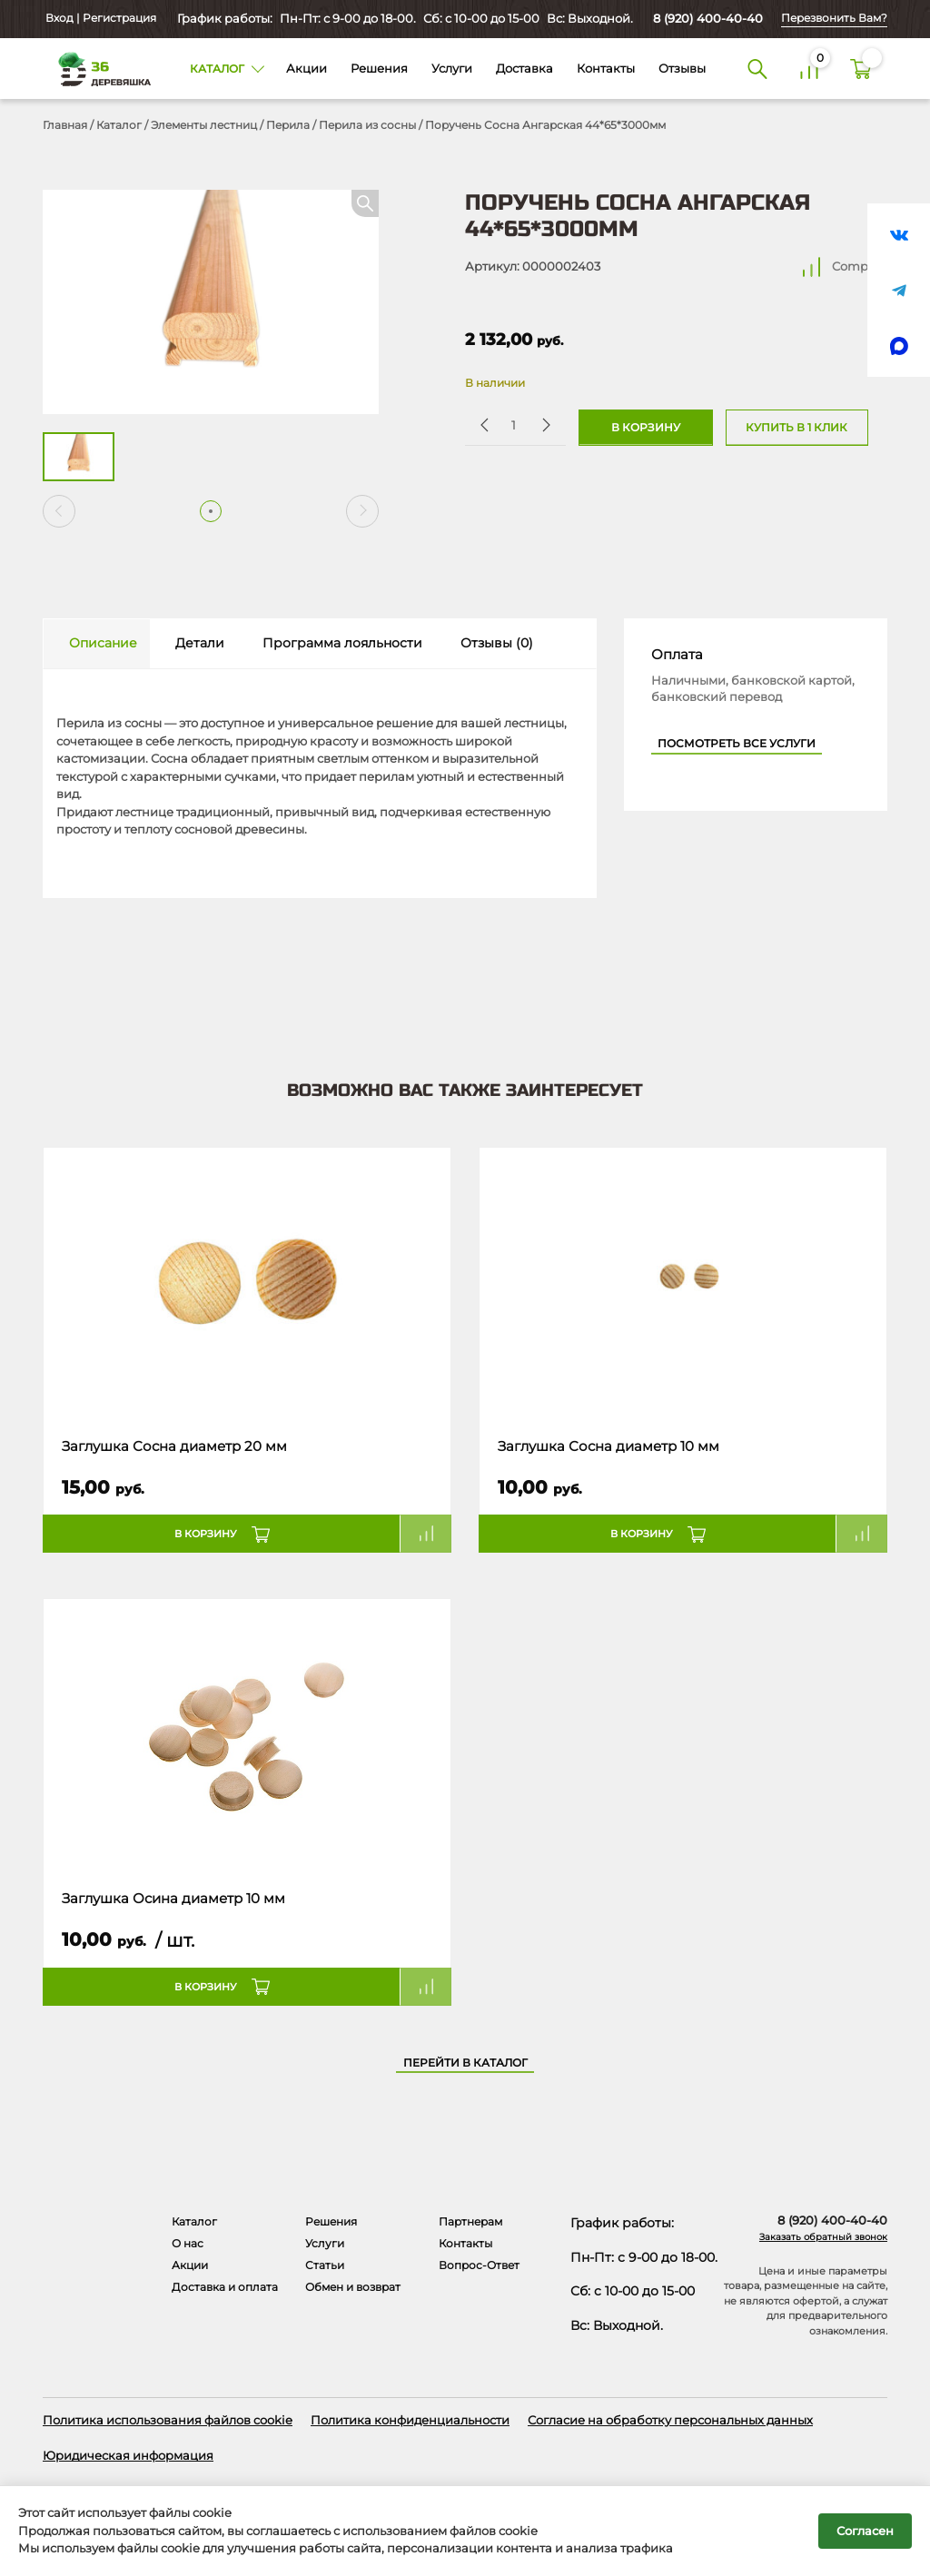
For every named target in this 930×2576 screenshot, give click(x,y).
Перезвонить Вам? (834, 18)
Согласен (865, 2530)
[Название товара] (247, 1284)
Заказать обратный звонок (823, 2237)
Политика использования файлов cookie (167, 2420)
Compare (859, 266)
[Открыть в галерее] (211, 302)
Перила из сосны (367, 125)
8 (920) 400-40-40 (708, 18)
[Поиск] (757, 68)
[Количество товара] (513, 424)
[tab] (97, 644)
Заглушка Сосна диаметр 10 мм (608, 1446)
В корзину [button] (205, 1533)
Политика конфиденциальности (410, 2420)
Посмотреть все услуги (737, 743)
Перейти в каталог (465, 2063)
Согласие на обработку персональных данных (670, 2420)
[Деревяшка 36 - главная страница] (98, 68)
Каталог (119, 125)
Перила (288, 125)
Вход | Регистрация (99, 18)
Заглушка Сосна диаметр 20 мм (174, 1446)
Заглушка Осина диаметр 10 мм (173, 1898)
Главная (65, 125)
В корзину (645, 427)
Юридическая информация (128, 2455)
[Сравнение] (810, 68)
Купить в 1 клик (796, 427)
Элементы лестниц (204, 125)
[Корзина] (861, 68)
